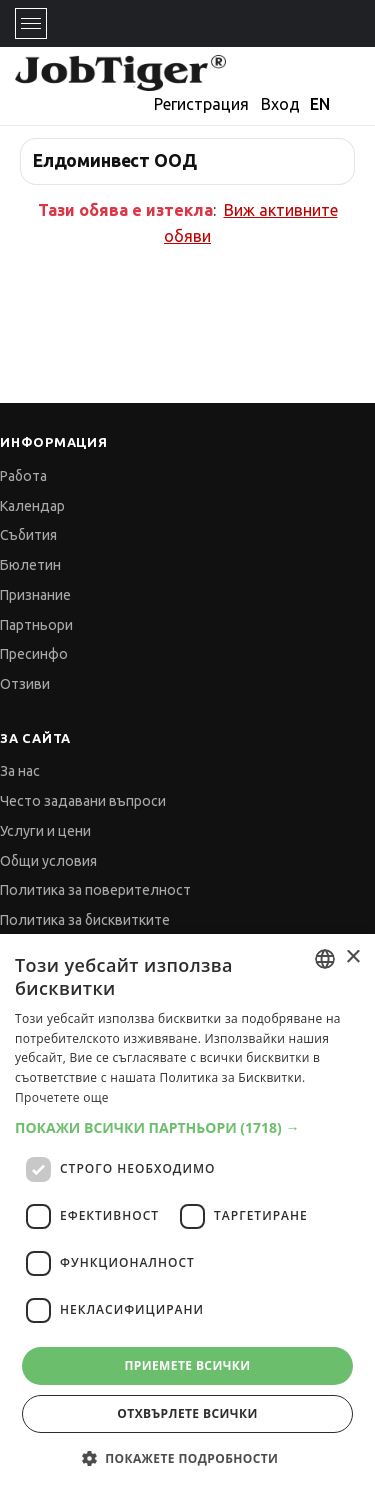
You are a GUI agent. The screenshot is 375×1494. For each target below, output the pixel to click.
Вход (280, 104)
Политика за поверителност (95, 890)
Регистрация (201, 104)
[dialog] (187, 1214)
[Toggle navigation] (31, 23)
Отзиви (25, 684)
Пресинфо (34, 654)
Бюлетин (30, 565)
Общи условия (48, 861)
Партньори (36, 625)
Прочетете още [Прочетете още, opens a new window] (62, 1097)
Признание (35, 595)
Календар (32, 506)
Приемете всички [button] (187, 1365)
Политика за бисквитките (85, 920)
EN (320, 104)
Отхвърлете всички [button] (187, 1413)
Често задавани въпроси (83, 801)
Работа (23, 476)
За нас (20, 771)
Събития (28, 535)
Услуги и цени (45, 831)
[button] (187, 1127)
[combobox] (325, 959)
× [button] (352, 957)
